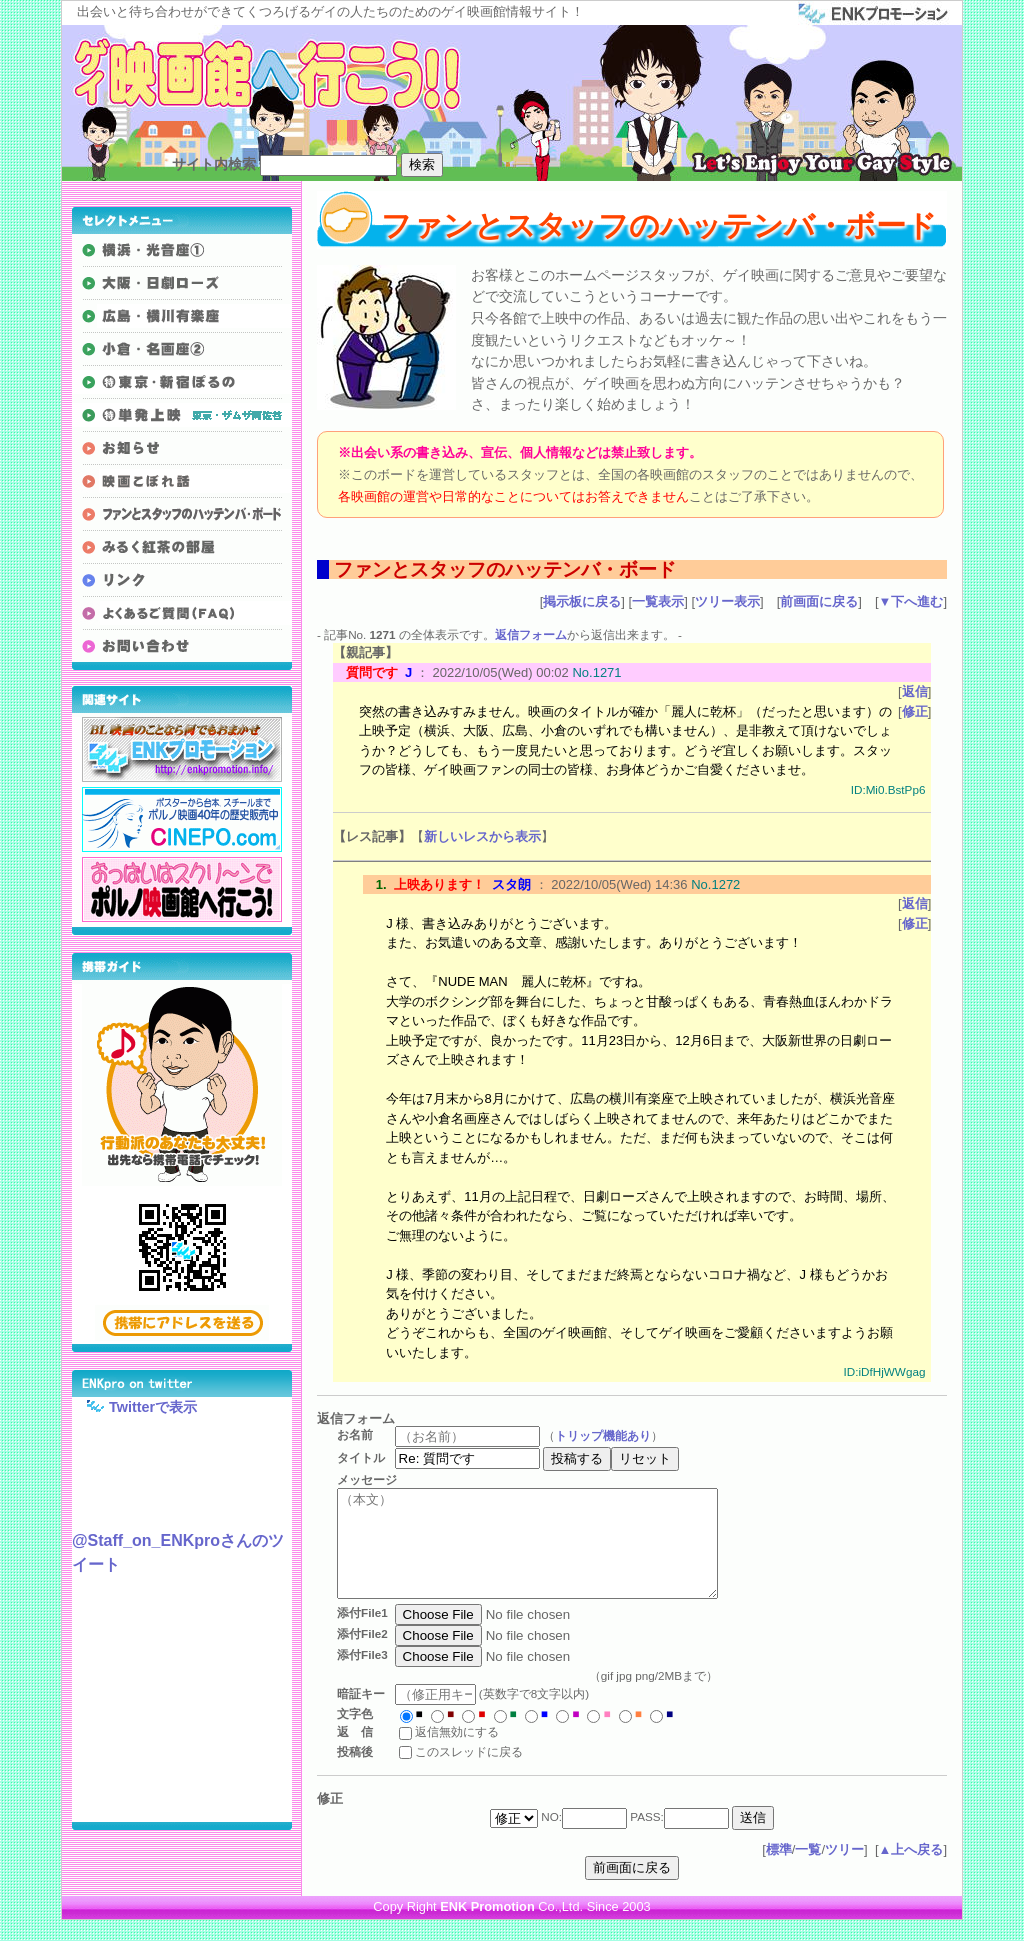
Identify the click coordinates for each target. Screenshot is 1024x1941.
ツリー (844, 1870)
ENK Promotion (487, 1927)
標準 (779, 1870)
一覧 (808, 1870)
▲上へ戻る (911, 1870)
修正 (915, 711)
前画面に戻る (819, 601)
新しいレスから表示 (482, 836)
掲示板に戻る (582, 601)
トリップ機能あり (610, 1434)
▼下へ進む (911, 601)
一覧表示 (658, 601)
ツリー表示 (727, 601)
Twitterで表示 (134, 1406)
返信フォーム (531, 634)
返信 (915, 691)
